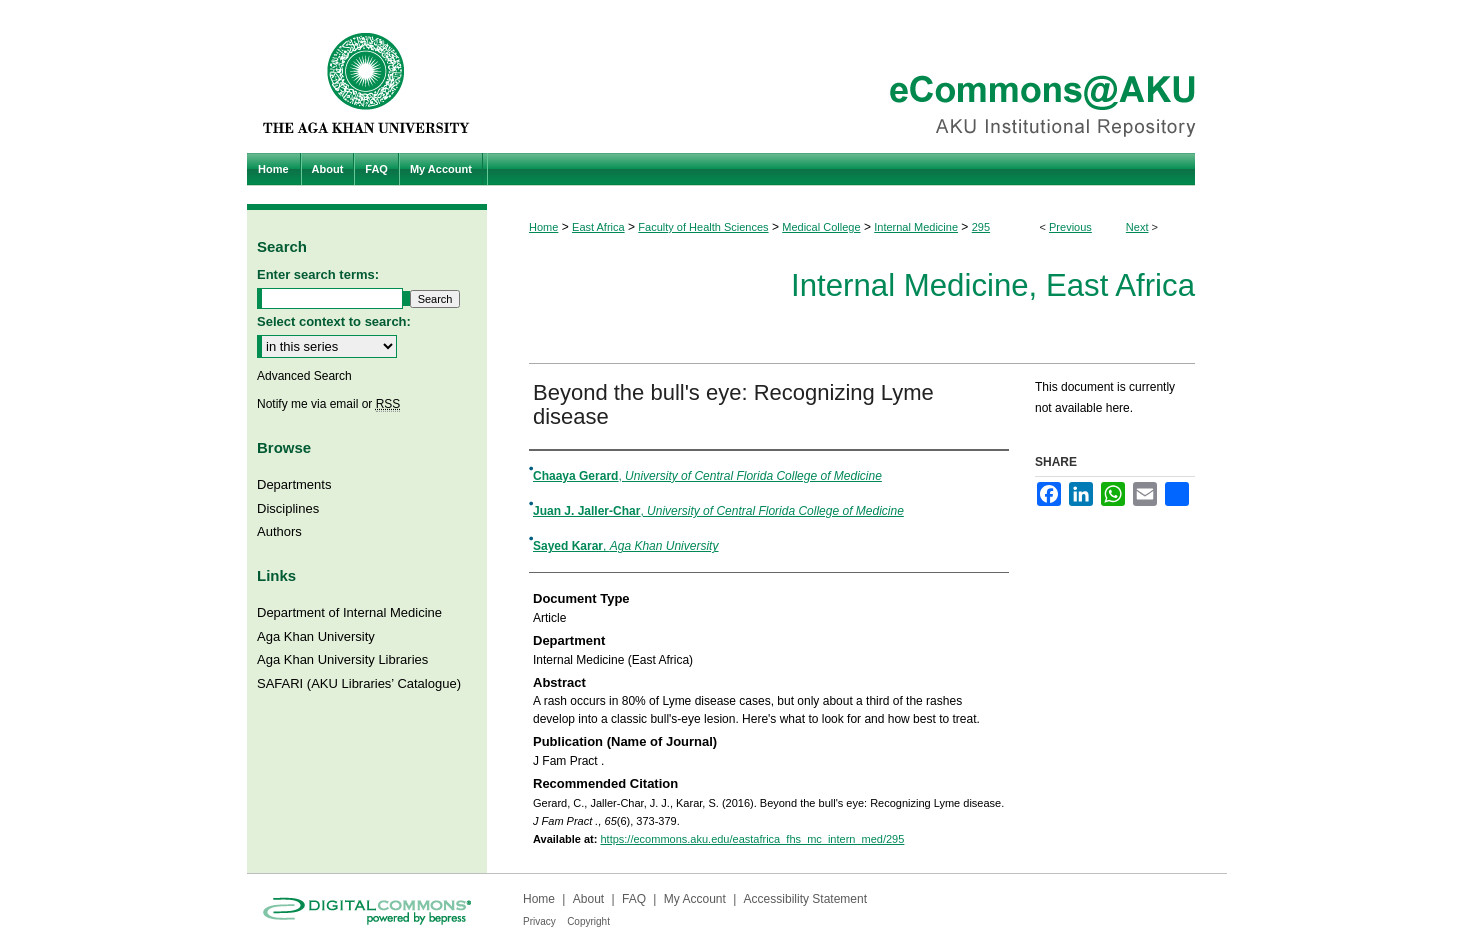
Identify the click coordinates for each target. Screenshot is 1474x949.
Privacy (539, 921)
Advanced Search (304, 376)
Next (1137, 227)
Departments (294, 484)
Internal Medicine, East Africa (993, 285)
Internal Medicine (916, 227)
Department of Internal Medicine (349, 612)
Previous (1070, 227)
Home (543, 227)
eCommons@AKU (857, 76)
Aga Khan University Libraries (342, 659)
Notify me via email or (328, 404)
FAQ (634, 899)
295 (981, 227)
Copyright (588, 921)
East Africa (598, 227)
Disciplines (288, 508)
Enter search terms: (318, 274)
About (588, 899)
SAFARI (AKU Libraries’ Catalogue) (359, 683)
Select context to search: (334, 321)
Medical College (821, 227)
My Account (695, 899)
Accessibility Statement (805, 899)
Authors (279, 531)
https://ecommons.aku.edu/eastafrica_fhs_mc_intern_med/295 (752, 839)
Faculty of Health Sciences (703, 227)
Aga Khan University (316, 636)
